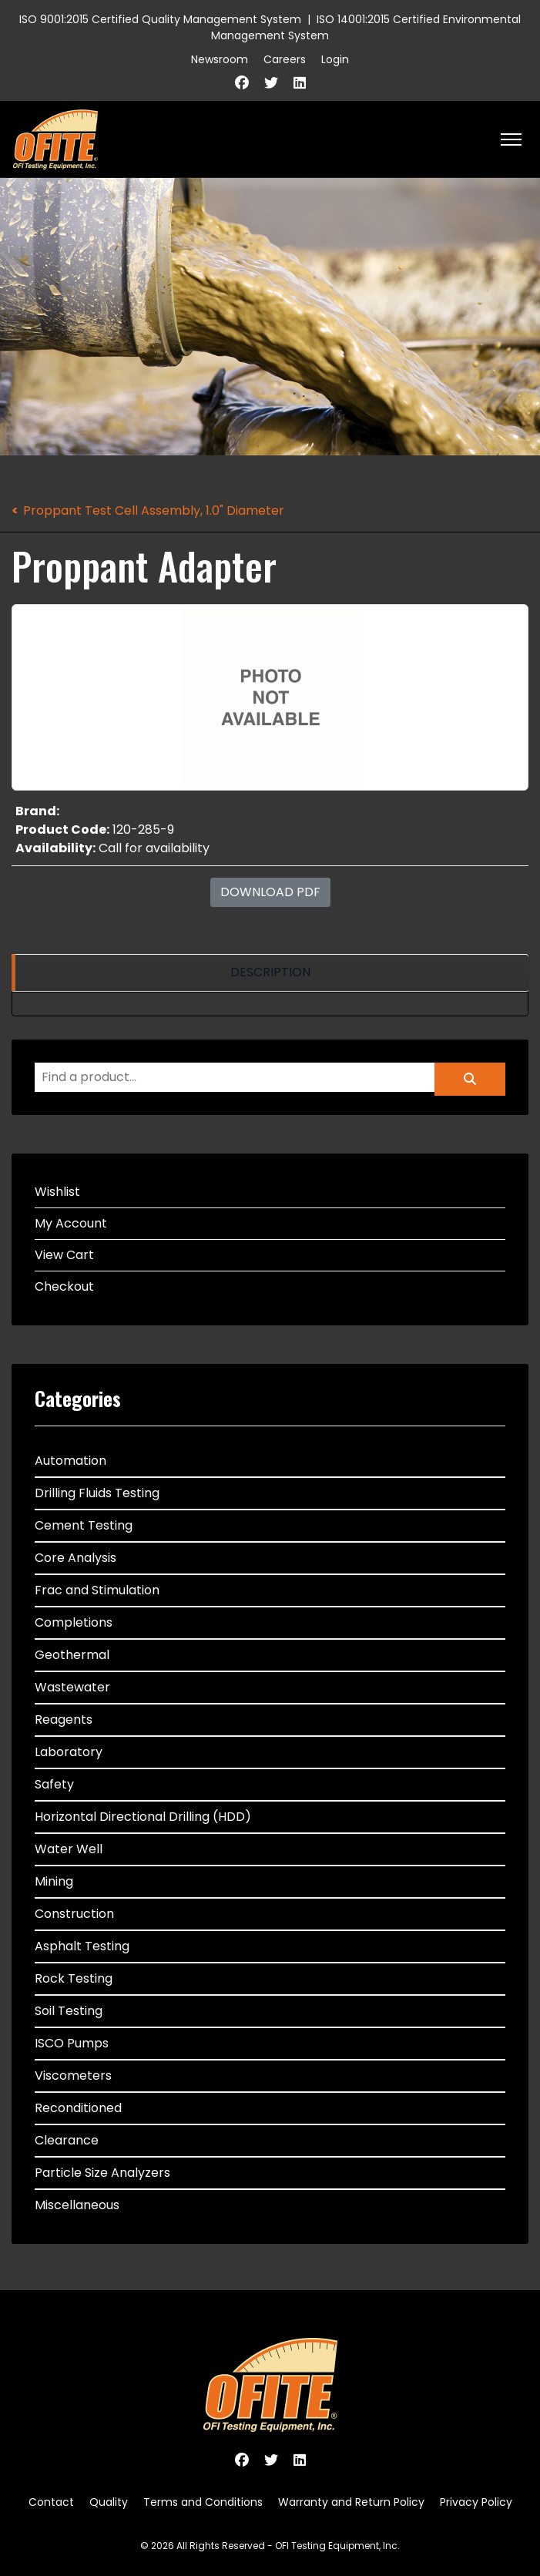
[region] (270, 973)
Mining (54, 1881)
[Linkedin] (299, 82)
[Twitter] (271, 82)
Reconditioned (78, 2108)
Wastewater (72, 1687)
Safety (54, 1784)
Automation (70, 1460)
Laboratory (68, 1752)
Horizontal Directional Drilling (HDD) (143, 1816)
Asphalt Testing (82, 1946)
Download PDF (270, 892)
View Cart (64, 1255)
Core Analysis (75, 1558)
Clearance (67, 2140)
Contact (51, 2502)
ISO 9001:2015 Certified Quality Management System (160, 19)
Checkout (64, 1286)
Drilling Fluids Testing (97, 1493)
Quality (108, 2502)
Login (335, 59)
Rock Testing (73, 1978)
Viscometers (73, 2075)
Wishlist (57, 1192)
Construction (74, 1914)
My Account (71, 1223)
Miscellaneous (77, 2205)
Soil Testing (68, 2011)
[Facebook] (242, 82)
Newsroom (219, 59)
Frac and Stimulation (97, 1590)
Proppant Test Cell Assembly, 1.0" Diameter (153, 510)
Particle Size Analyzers (102, 2172)
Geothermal (72, 1655)
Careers (284, 59)
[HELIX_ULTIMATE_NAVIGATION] (511, 139)
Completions (73, 1622)
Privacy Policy (476, 2502)
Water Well (68, 1849)
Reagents (63, 1719)
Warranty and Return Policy (351, 2502)
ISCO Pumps (72, 2043)
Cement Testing (83, 1525)
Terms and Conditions (203, 2502)
